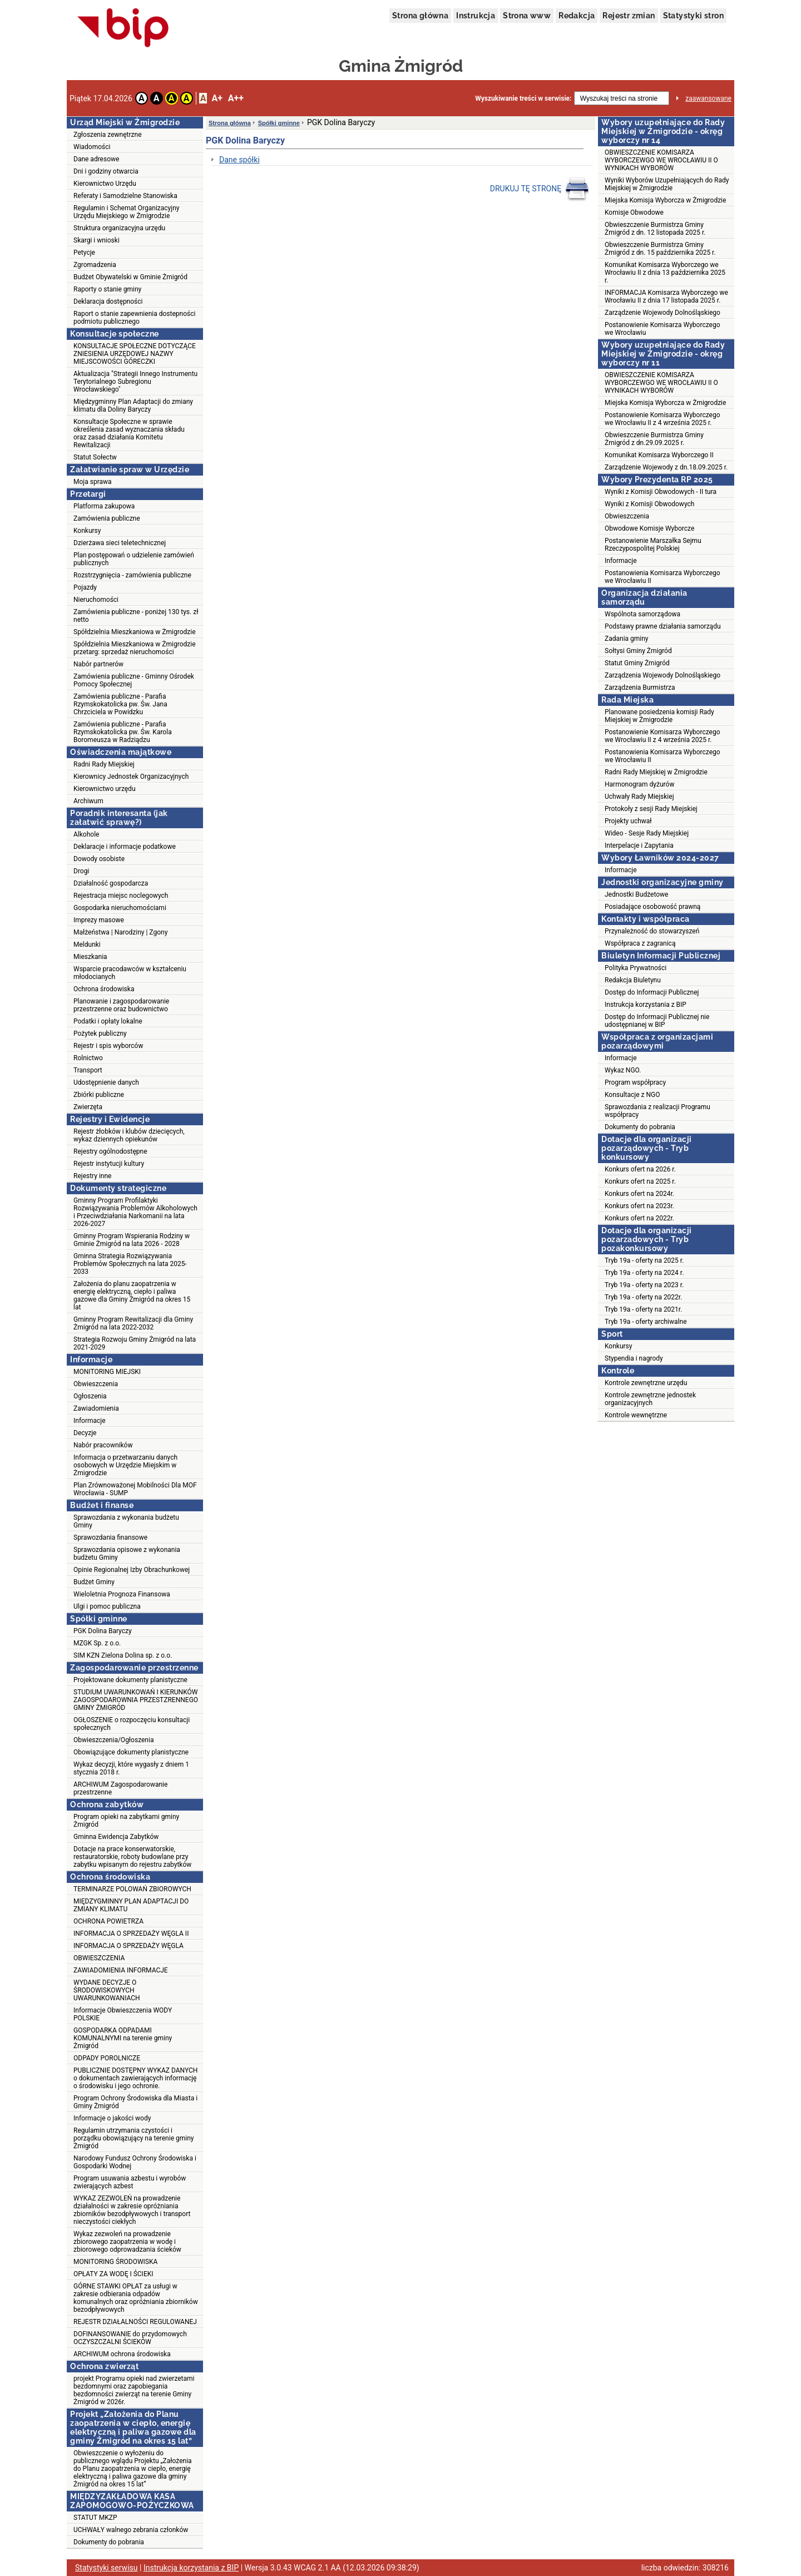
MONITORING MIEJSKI (107, 1372)
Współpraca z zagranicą (640, 943)
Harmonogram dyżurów (639, 784)
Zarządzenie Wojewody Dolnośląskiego (662, 313)
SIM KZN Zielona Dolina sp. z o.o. (122, 1655)
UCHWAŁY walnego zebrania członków (130, 2530)
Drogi (81, 871)
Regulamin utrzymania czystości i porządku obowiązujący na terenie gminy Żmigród (133, 2138)
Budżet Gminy (94, 1582)
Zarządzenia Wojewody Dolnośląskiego (662, 675)
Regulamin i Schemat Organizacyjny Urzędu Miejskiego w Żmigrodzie (126, 212)
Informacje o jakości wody (112, 2118)
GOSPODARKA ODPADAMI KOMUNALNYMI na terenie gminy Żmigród (122, 2038)
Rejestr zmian (628, 15)
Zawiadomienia (96, 1408)
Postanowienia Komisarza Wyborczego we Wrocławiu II (662, 577)
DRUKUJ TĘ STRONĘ (540, 189)
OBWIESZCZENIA (99, 1958)
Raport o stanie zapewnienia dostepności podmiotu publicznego (134, 317)
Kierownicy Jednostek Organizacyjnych (131, 776)
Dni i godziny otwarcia (106, 171)
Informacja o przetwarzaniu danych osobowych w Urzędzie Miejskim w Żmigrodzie (125, 1465)
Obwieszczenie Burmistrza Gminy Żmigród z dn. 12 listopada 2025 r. (655, 228)
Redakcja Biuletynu (633, 980)
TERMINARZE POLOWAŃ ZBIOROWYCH (132, 1889)
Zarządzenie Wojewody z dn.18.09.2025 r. (666, 467)
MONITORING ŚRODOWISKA (115, 2262)
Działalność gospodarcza (110, 883)
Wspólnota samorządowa (642, 614)
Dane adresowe (96, 159)
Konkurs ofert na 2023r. (639, 1206)
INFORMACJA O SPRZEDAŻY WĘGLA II (131, 1933)
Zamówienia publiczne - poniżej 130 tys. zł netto (135, 616)
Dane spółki (239, 159)
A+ (216, 98)
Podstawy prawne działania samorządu (663, 626)
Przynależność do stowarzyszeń (652, 931)
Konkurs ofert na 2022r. (639, 1218)
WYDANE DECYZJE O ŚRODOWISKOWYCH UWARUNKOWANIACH (106, 1990)
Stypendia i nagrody (634, 1358)
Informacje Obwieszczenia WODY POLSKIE (122, 2014)
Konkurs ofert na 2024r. (639, 1194)
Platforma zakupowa (104, 506)
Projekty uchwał (628, 821)
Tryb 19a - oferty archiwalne (646, 1322)
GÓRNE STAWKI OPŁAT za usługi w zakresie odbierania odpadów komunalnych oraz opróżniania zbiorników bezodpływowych (135, 2297)
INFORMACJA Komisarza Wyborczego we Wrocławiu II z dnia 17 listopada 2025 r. (666, 296)
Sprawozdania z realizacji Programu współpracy (657, 1111)
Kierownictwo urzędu (104, 789)
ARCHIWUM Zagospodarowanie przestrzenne (120, 1788)
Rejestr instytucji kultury (108, 1164)
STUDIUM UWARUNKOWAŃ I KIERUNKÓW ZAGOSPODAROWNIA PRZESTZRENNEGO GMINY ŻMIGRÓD (135, 1700)
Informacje (89, 1421)
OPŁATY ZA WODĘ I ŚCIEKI (113, 2274)
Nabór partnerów (98, 664)
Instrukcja (475, 15)
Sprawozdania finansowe (110, 1537)
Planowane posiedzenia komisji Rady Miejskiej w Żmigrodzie (659, 716)
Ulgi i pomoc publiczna (107, 1606)
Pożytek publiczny (100, 1033)
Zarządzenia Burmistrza (640, 687)
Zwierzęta (87, 1107)
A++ (236, 98)
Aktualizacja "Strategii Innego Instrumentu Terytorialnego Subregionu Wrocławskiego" (135, 381)
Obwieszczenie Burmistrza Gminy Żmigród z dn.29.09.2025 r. (654, 439)
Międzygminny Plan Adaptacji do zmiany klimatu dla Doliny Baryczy (133, 405)
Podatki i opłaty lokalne (107, 1021)
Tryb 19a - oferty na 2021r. (643, 1309)
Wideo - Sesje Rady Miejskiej (647, 833)
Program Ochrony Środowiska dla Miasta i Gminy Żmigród (135, 2102)
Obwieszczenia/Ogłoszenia (113, 1740)
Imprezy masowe (98, 920)
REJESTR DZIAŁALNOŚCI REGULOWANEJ (135, 2322)
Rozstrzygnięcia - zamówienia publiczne (132, 575)
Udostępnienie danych (106, 1082)
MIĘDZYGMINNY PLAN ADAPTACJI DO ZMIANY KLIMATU (131, 1905)
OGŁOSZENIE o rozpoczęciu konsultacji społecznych (131, 1724)
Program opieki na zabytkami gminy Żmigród (126, 1820)
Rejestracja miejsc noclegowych (120, 895)
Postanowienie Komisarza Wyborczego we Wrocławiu (662, 329)
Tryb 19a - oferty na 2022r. (643, 1297)
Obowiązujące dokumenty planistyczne (131, 1752)
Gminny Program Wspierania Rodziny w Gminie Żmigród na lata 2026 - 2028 (131, 1240)
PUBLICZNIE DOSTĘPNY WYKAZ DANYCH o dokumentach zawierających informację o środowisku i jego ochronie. (135, 2078)
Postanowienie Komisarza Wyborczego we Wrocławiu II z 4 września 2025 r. (662, 419)
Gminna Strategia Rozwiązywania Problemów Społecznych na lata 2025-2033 (130, 1263)
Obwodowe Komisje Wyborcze (649, 528)
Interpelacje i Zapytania (639, 845)
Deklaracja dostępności (107, 301)
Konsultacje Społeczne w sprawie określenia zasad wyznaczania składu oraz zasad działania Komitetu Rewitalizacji (129, 433)
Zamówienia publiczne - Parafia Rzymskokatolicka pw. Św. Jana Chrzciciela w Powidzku (120, 704)
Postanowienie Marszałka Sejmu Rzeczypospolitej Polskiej (653, 544)
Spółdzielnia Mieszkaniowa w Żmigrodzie (134, 632)
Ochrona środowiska (103, 989)
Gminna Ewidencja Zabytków (116, 1837)
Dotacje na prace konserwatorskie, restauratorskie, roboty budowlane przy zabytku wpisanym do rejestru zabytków (132, 1856)
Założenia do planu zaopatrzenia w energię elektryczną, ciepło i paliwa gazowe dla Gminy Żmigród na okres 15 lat (131, 1295)
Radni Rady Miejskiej (104, 764)
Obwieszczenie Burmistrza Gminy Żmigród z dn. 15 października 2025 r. (660, 248)
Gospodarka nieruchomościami (119, 908)
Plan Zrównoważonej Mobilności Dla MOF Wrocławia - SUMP (135, 1489)
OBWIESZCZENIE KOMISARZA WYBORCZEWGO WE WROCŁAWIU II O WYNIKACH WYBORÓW (661, 160)
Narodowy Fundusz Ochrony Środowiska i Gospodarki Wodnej (134, 2162)
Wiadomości (91, 147)
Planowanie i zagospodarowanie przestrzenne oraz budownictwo (121, 1005)
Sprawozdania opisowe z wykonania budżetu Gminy (126, 1553)
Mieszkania (90, 957)
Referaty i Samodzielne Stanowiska (125, 196)
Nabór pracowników (102, 1445)
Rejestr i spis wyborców (108, 1046)
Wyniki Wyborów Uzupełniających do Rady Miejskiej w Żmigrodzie (667, 184)
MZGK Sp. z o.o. (97, 1643)
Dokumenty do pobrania (108, 2542)
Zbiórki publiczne (98, 1095)
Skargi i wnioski (96, 240)
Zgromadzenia (94, 265)
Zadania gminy (627, 638)
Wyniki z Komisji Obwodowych (649, 504)
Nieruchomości (95, 600)
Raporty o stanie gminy (107, 289)
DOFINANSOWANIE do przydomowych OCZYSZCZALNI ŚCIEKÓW (130, 2338)
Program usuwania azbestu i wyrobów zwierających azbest (129, 2182)
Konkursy (87, 531)
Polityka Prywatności (635, 968)
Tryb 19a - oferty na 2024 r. (644, 1273)
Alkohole (86, 834)
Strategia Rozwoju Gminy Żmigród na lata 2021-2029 (134, 1343)
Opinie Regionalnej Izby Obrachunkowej (131, 1570)
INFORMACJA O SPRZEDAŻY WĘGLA (128, 1946)
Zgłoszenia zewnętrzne (107, 135)
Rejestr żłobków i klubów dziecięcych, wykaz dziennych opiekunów (129, 1135)
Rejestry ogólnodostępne (110, 1151)
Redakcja (576, 15)
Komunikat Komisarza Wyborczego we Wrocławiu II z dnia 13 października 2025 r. (665, 272)
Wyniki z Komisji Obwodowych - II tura (660, 492)
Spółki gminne (279, 123)
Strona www (527, 15)
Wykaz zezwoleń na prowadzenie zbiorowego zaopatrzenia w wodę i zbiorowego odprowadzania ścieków (127, 2241)
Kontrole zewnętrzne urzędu (646, 1383)
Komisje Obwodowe (634, 212)
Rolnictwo (88, 1058)
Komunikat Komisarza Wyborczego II (659, 455)
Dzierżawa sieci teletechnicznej (119, 543)
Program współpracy (635, 1082)
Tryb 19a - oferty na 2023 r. (644, 1285)
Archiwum (88, 801)
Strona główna (420, 15)
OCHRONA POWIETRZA (108, 1921)
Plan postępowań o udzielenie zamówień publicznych (133, 559)
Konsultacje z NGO (632, 1095)
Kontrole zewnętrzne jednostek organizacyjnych (650, 1399)
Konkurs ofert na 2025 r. (640, 1181)
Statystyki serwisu (106, 2567)
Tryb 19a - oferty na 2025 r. (644, 1260)
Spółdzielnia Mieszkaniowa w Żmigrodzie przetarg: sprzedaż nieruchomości (134, 648)
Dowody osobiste (99, 859)
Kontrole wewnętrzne (636, 1415)
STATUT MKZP (95, 2517)
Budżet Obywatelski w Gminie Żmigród (130, 277)
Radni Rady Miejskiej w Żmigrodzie (656, 772)
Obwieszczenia (95, 1384)
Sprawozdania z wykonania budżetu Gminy (126, 1521)
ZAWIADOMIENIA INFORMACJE (120, 1970)
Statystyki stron (693, 15)
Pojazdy (85, 587)
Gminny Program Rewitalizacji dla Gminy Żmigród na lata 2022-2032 (133, 1323)
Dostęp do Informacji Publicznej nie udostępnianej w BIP (657, 1021)
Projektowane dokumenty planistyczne (130, 1680)
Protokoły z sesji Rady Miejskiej (651, 809)
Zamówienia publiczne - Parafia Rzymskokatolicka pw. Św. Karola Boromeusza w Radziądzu (122, 732)
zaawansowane (708, 98)
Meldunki (87, 944)
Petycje (84, 252)
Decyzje (84, 1433)
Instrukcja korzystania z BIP (645, 1004)
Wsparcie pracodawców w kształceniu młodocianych (129, 973)
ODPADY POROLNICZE (106, 2058)
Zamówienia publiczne (106, 518)
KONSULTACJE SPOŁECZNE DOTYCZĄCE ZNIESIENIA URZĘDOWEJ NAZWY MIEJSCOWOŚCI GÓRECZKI (134, 353)
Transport (87, 1070)
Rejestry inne (92, 1176)
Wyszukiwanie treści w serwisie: (523, 98)
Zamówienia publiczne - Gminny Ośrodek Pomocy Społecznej (133, 680)
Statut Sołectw (95, 457)
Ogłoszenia (90, 1396)
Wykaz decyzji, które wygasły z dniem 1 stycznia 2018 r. (131, 1768)
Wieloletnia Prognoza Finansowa (121, 1594)
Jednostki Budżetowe (636, 894)
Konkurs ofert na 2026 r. (640, 1169)
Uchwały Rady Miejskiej (639, 796)
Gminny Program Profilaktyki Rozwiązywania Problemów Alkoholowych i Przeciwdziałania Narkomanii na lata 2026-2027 (135, 1212)
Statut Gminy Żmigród (637, 663)
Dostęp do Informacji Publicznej (652, 992)
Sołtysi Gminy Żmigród (638, 651)
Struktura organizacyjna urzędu (119, 228)
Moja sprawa (92, 482)
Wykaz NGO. (623, 1070)
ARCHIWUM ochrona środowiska (122, 2354)
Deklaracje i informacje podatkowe (124, 847)
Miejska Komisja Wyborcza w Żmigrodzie (665, 200)
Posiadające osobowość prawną (652, 907)
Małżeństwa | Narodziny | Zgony (120, 932)
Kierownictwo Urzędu (104, 183)
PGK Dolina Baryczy (102, 1631)
